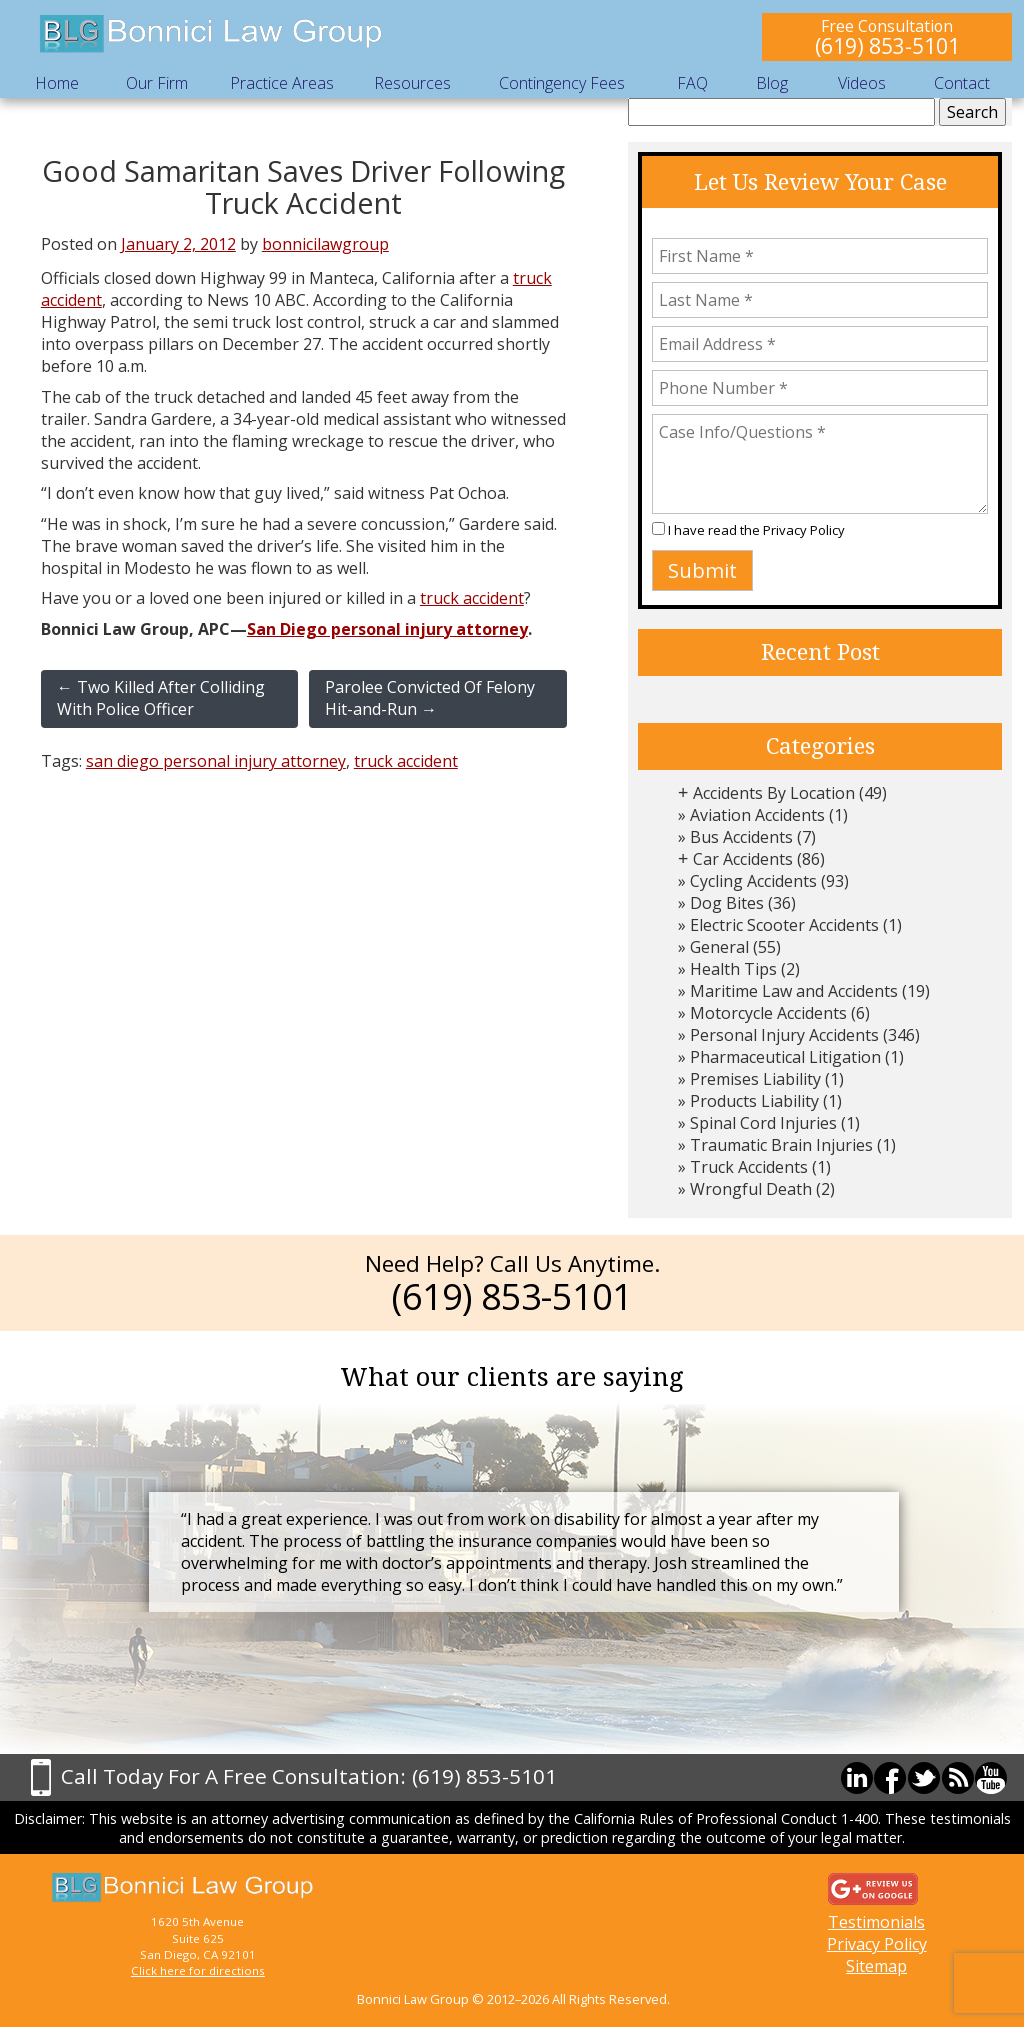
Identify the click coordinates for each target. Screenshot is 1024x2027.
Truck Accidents (749, 1167)
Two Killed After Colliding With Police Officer (161, 698)
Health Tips (733, 969)
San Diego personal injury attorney (387, 629)
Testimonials (876, 1922)
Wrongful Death (751, 1189)
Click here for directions (198, 1970)
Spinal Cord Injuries (763, 1123)
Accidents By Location (774, 793)
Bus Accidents (741, 837)
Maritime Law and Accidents (794, 991)
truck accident (472, 598)
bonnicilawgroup (325, 244)
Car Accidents (743, 859)
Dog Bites (727, 903)
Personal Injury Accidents (784, 1035)
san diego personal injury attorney (216, 761)
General (719, 947)
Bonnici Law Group (212, 34)
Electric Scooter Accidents (784, 925)
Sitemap (876, 1966)
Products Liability (754, 1101)
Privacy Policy (804, 530)
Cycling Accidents (753, 881)
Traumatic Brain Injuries (781, 1145)
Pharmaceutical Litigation (785, 1057)
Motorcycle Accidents (768, 1013)
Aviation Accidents (757, 815)
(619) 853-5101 (887, 45)
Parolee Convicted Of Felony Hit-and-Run (430, 698)
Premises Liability (755, 1079)
